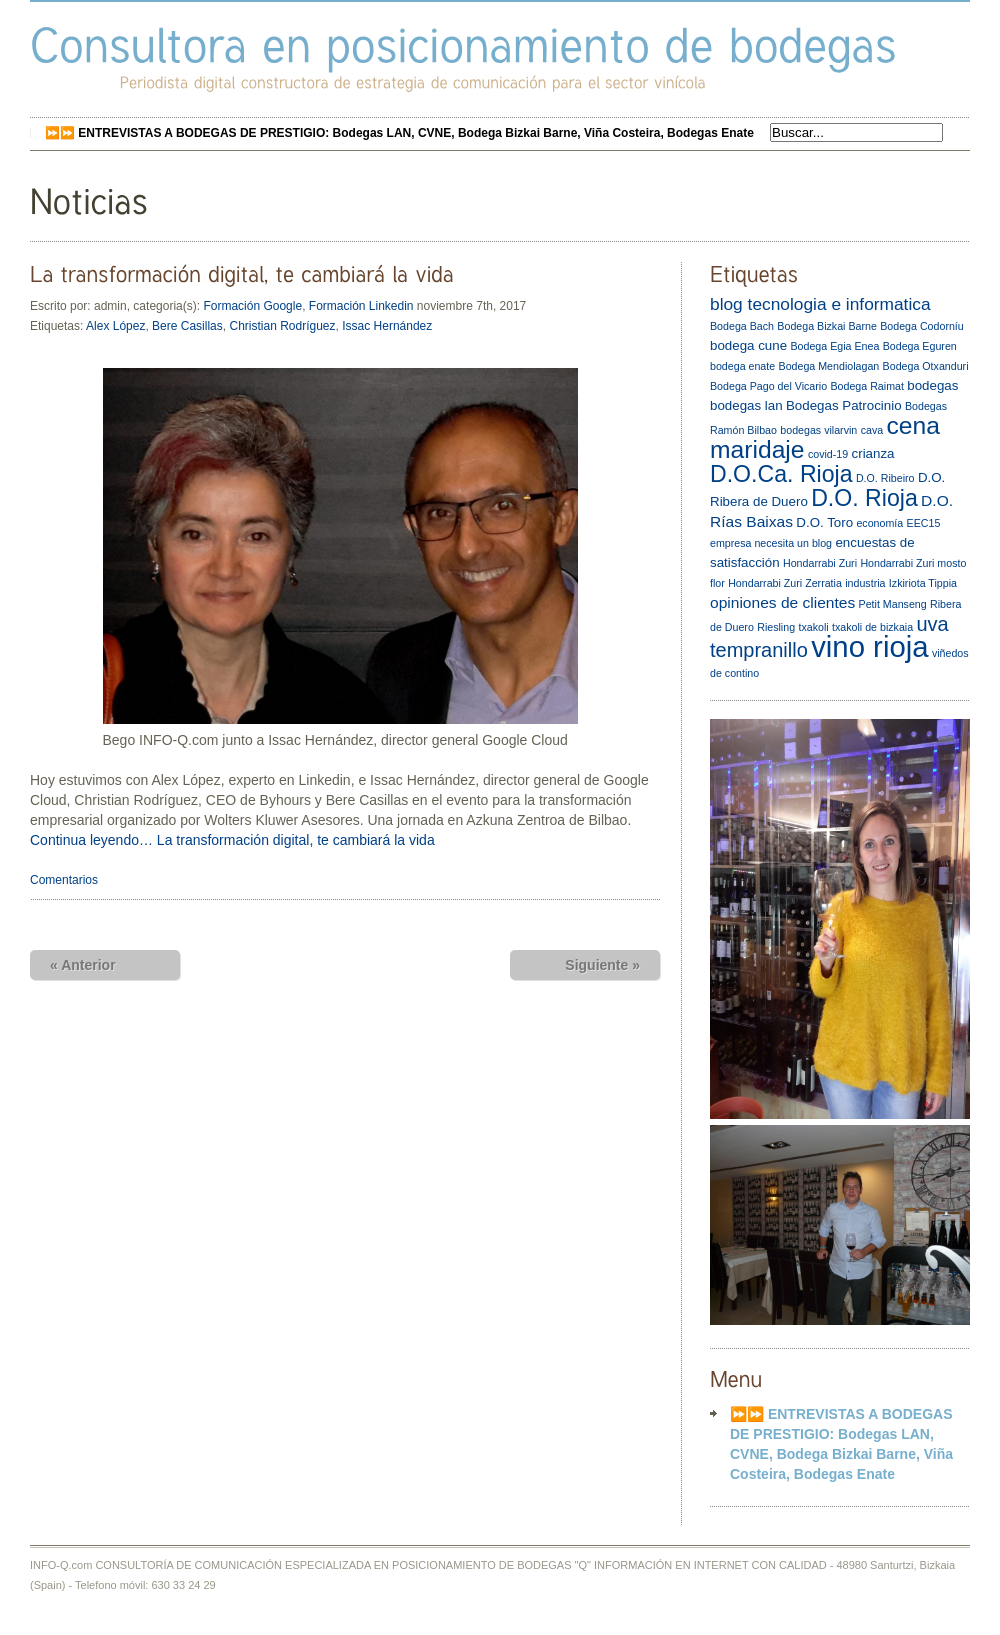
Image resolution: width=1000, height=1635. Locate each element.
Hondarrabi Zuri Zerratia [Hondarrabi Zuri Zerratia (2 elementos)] (785, 583)
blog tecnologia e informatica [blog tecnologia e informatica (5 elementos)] (820, 304)
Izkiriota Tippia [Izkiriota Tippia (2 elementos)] (923, 583)
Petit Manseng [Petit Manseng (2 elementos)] (893, 604)
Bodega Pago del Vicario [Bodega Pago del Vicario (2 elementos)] (768, 386)
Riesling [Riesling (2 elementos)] (776, 627)
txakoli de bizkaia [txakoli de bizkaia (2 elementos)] (872, 627)
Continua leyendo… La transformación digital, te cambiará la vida (232, 840)
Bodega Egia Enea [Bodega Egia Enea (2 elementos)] (834, 346)
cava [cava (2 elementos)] (872, 430)
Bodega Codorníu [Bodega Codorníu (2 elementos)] (922, 326)
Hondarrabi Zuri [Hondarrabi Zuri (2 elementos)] (820, 563)
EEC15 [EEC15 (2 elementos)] (924, 523)
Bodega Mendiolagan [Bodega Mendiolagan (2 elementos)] (829, 366)
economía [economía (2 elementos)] (879, 523)
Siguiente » (602, 965)
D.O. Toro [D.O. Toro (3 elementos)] (824, 522)
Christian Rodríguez (282, 326)
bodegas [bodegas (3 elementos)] (932, 385)
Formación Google (252, 306)
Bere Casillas (187, 326)
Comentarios (64, 880)
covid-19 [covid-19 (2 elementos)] (828, 454)
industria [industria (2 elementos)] (865, 583)
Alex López (115, 326)
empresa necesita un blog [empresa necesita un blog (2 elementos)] (771, 543)
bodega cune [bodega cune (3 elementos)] (748, 345)
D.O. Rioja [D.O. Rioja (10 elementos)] (864, 498)
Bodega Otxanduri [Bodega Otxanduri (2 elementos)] (926, 366)
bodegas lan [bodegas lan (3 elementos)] (746, 405)
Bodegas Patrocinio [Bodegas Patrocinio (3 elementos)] (844, 405)
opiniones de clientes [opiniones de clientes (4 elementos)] (782, 602)
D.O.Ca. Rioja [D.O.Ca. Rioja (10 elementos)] (781, 474)
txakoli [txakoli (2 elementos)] (813, 627)
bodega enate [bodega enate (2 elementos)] (742, 366)
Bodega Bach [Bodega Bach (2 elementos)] (742, 326)
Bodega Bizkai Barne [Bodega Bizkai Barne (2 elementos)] (827, 326)
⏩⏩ (399, 133)
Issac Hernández (387, 326)
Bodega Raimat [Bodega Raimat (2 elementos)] (866, 386)
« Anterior (83, 965)
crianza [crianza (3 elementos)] (873, 453)
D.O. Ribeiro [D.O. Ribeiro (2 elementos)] (885, 478)
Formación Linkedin (361, 306)
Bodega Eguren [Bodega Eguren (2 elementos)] (920, 346)
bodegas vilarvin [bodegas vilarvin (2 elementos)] (818, 430)
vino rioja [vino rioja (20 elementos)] (869, 646)
